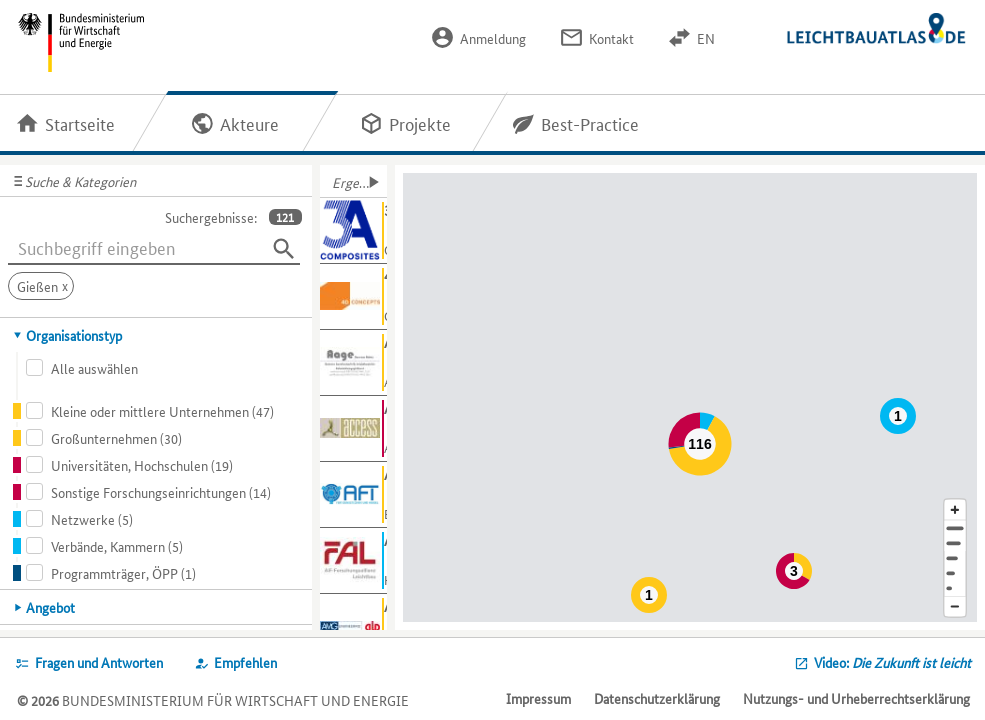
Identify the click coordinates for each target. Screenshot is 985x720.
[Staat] (955, 573)
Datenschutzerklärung (657, 698)
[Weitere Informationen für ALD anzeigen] (353, 627)
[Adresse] (955, 528)
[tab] (156, 335)
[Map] (693, 397)
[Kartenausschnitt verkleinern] (955, 607)
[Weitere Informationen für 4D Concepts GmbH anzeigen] (353, 297)
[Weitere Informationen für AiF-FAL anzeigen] (353, 561)
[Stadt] (955, 543)
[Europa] (955, 588)
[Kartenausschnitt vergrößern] (955, 509)
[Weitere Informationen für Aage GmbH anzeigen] (353, 363)
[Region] (955, 558)
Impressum (538, 698)
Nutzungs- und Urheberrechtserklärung (856, 698)
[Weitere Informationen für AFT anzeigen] (353, 495)
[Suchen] (284, 249)
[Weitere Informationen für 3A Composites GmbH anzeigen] (353, 231)
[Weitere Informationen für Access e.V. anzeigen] (353, 429)
